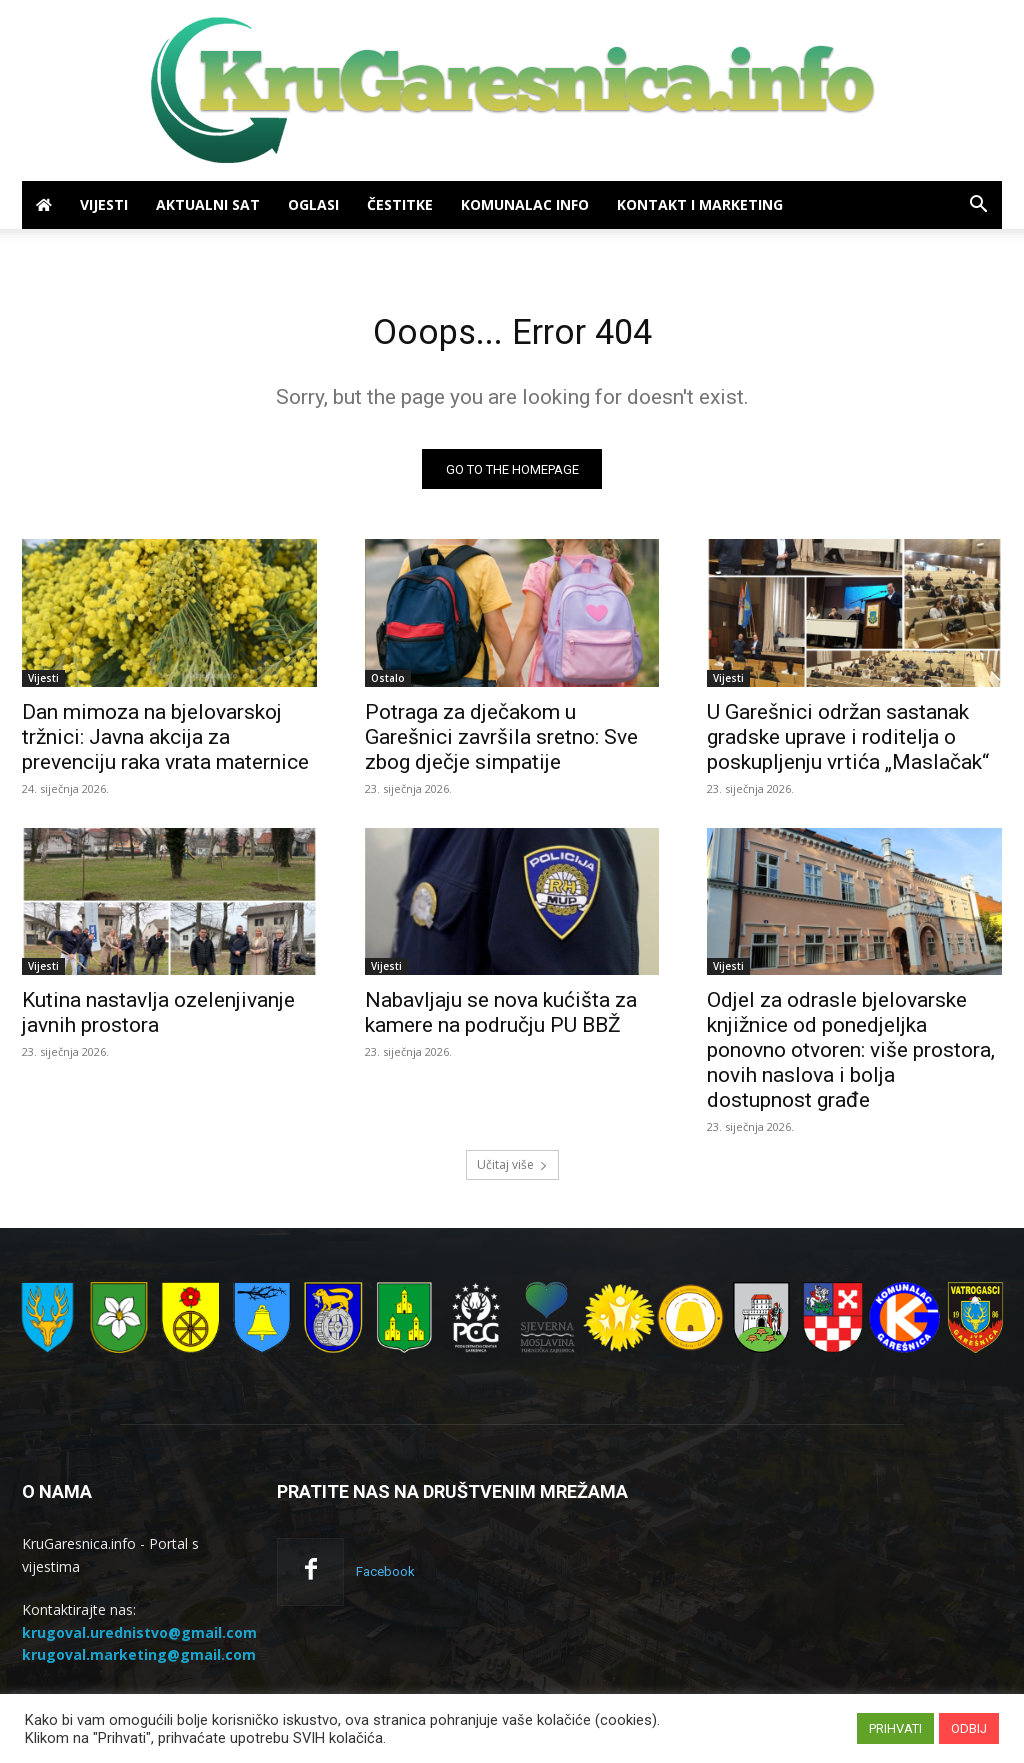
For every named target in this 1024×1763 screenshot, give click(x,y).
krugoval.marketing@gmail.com (139, 1662)
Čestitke (400, 204)
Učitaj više (512, 1172)
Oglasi (313, 204)
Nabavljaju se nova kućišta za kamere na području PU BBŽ (501, 1020)
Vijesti (104, 204)
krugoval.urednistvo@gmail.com (139, 1639)
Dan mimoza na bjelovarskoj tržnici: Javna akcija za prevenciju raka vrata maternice (165, 744)
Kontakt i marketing (700, 204)
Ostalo (388, 685)
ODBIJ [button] (969, 1728)
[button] (978, 206)
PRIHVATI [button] (895, 1728)
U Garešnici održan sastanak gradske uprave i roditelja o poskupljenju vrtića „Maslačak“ (848, 744)
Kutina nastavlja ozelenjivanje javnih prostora (158, 1020)
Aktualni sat (208, 204)
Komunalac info (525, 204)
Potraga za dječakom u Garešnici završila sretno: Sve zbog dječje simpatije (501, 744)
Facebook (385, 1579)
